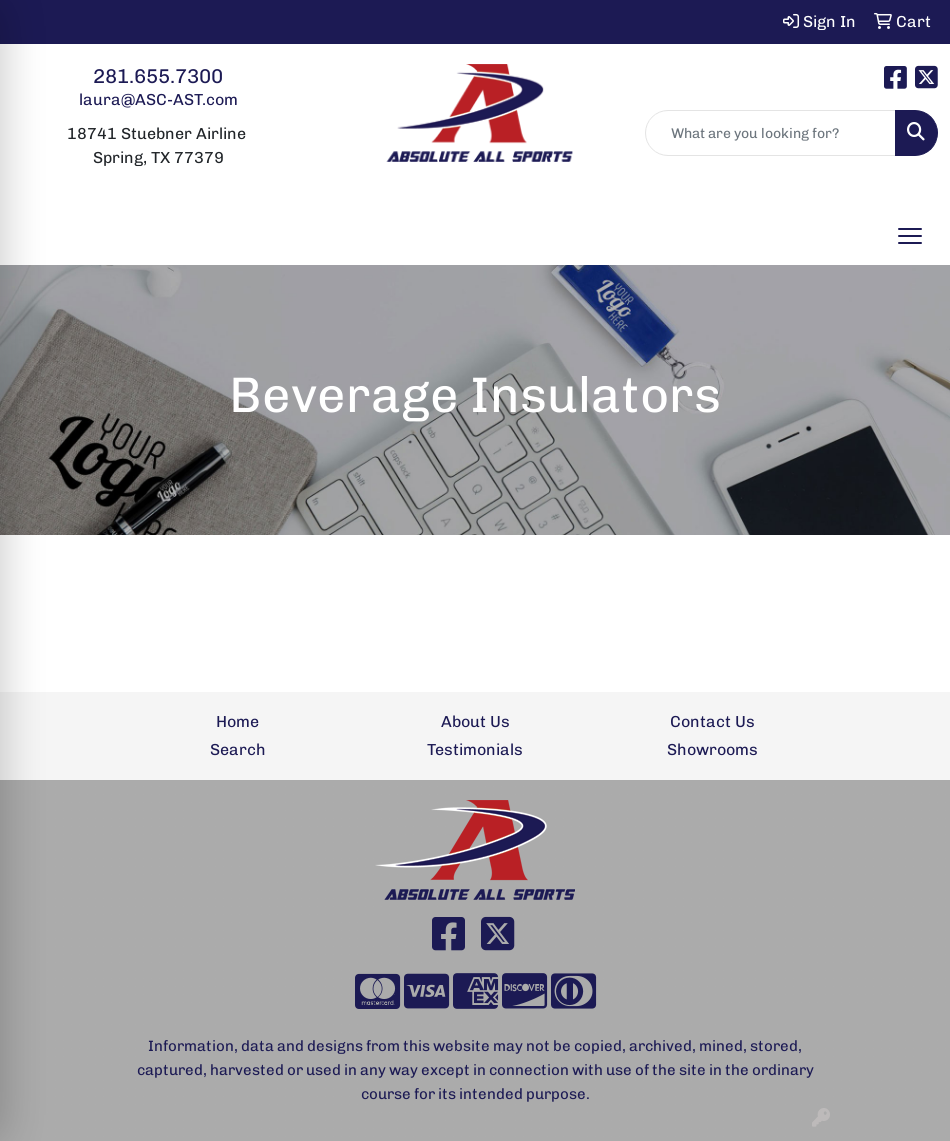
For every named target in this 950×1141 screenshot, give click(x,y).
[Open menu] (910, 236)
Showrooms (712, 749)
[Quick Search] (770, 133)
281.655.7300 (158, 76)
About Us (475, 721)
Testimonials (475, 749)
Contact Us (712, 721)
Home (237, 721)
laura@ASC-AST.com (158, 99)
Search (238, 749)
